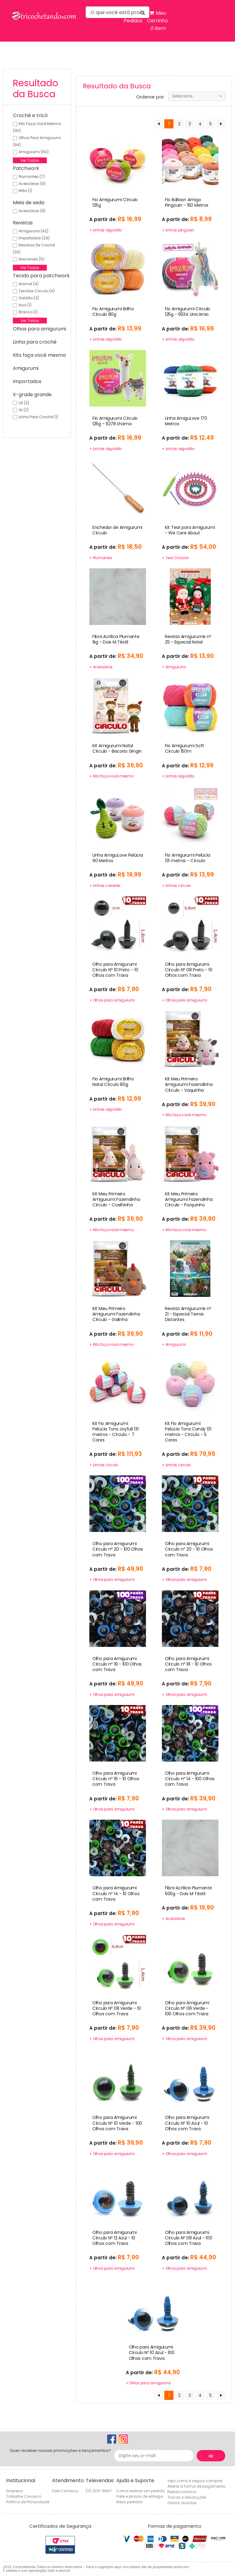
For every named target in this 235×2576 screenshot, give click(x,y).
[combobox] (197, 96)
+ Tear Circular (175, 557)
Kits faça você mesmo (39, 355)
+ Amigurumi (174, 667)
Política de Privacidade (27, 2501)
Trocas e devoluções (187, 2497)
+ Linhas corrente (104, 885)
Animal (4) (29, 283)
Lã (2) (24, 402)
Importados (27, 381)
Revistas (23, 222)
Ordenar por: (150, 97)
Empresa (14, 2490)
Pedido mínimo (181, 2491)
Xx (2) (24, 409)
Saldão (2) (29, 298)
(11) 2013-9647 (99, 2490)
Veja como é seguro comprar (194, 2480)
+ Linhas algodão (105, 230)
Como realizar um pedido (140, 2490)
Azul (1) (25, 305)
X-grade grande (32, 394)
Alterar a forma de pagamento (196, 2486)
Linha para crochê (35, 341)
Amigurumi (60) (34, 151)
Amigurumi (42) (33, 231)
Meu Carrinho (157, 20)
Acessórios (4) (32, 183)
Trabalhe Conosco (23, 2496)
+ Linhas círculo (176, 885)
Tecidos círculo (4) (37, 290)
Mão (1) (25, 190)
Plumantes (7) (32, 176)
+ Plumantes (100, 557)
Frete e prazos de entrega (139, 2496)
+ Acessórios (101, 667)
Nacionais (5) (31, 259)
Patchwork (26, 168)
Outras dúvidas (182, 2502)
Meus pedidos (129, 2501)
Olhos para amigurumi (39, 328)
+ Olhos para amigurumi (112, 1000)
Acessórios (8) (32, 210)
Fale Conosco (65, 2490)
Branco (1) (28, 312)
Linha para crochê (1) (38, 416)
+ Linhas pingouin (178, 230)
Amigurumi (26, 368)
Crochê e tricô (30, 115)
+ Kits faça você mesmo (111, 776)
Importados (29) (34, 238)
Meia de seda (28, 202)
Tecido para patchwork (41, 275)
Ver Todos (30, 160)
